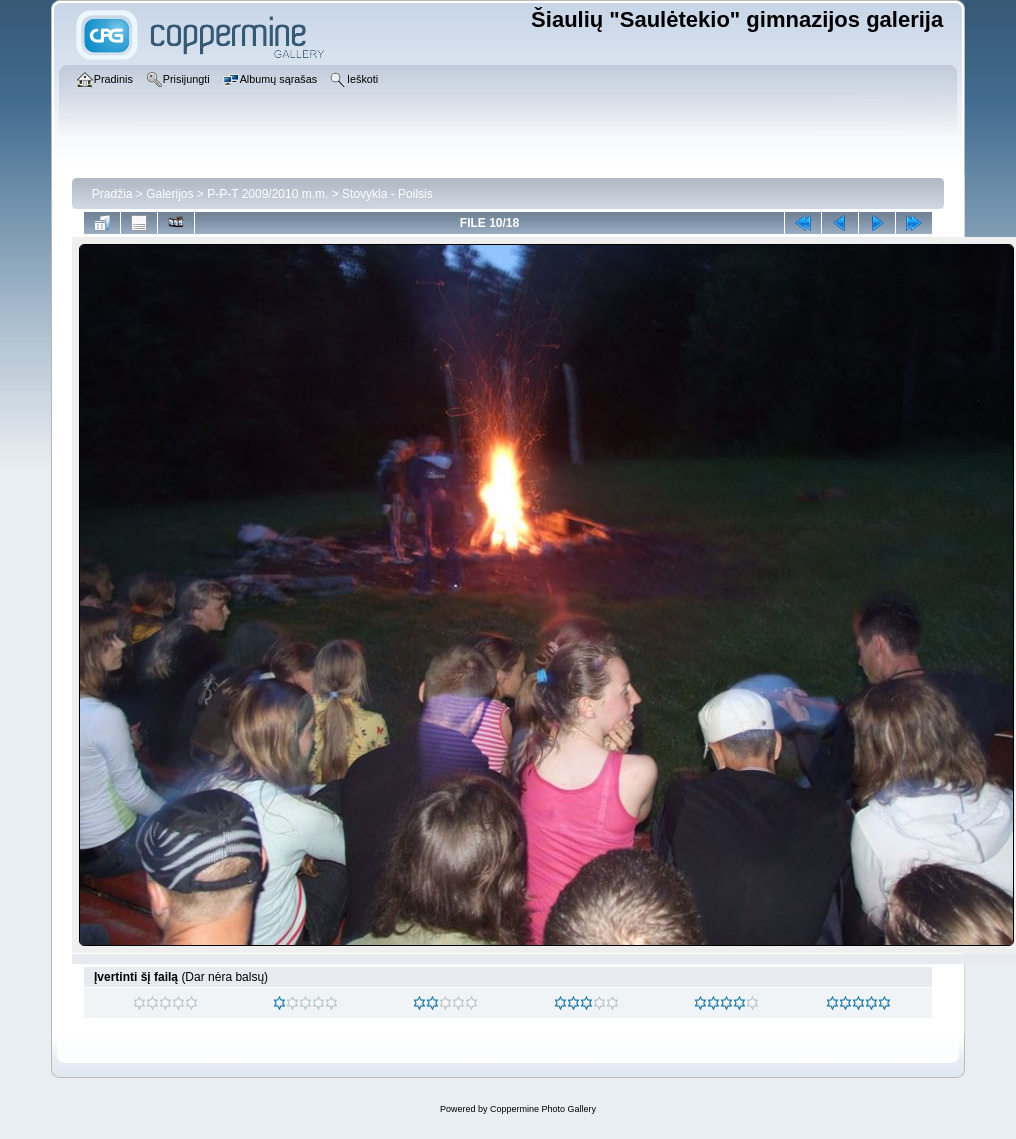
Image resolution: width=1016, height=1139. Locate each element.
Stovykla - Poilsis (387, 194)
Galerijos (169, 194)
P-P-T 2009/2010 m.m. (267, 194)
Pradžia (112, 194)
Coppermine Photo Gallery (543, 1109)
